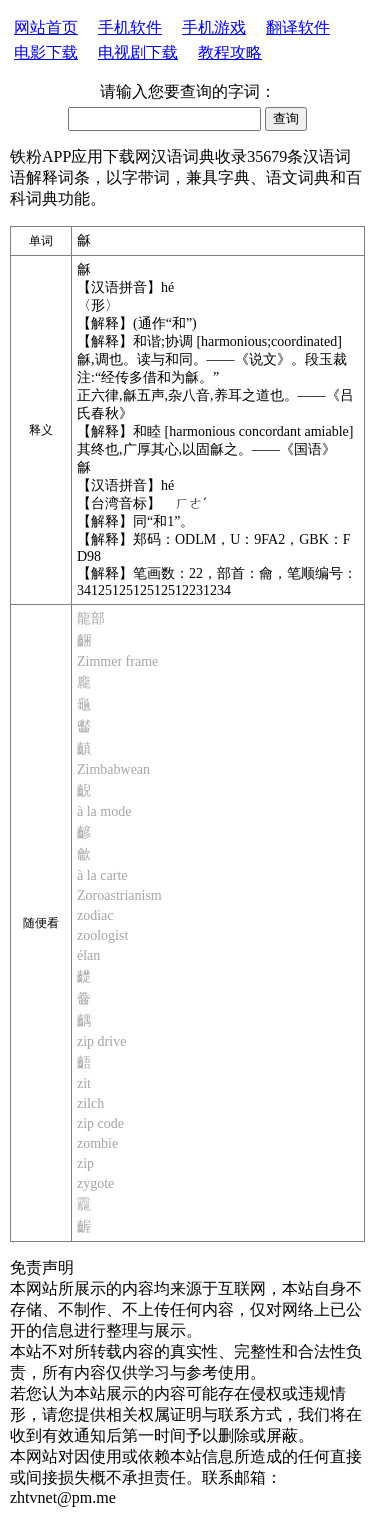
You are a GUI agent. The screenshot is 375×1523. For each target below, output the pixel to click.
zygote (95, 1183)
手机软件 (130, 27)
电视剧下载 (138, 52)
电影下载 (46, 52)
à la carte (102, 875)
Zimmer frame (117, 661)
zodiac (95, 915)
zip (85, 1163)
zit (84, 1083)
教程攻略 (230, 52)
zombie (97, 1143)
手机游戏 (214, 27)
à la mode (104, 811)
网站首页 (46, 27)
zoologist (102, 935)
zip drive (101, 1041)
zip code (100, 1123)
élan (88, 955)
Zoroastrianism (119, 895)
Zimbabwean (113, 769)
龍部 (91, 618)
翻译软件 (298, 27)
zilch (90, 1103)
